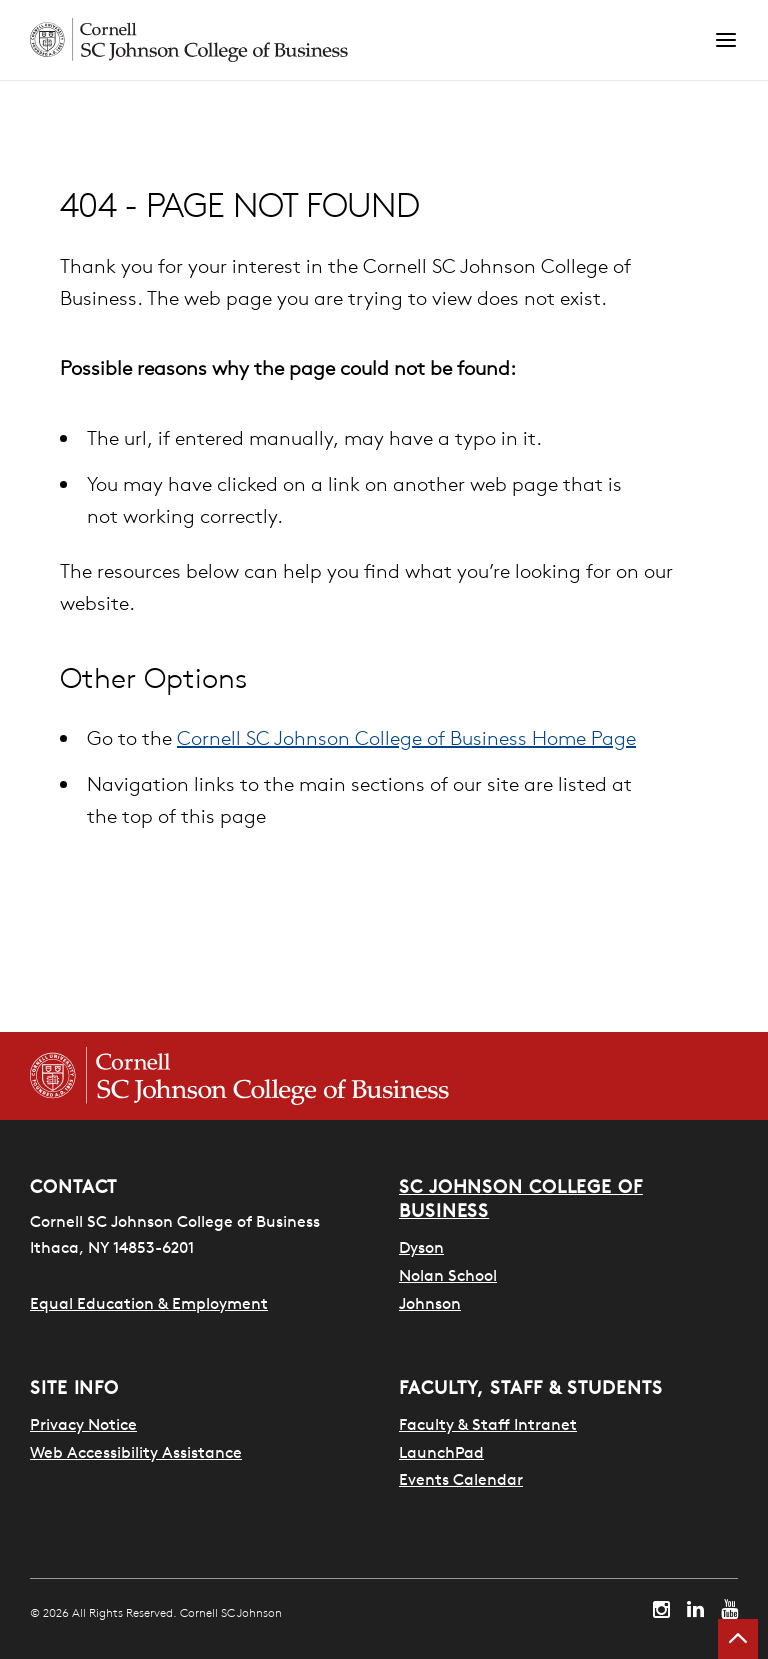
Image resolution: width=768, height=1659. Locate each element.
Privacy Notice (83, 1424)
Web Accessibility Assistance (136, 1452)
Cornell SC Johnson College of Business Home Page (406, 737)
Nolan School (448, 1275)
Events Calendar (461, 1479)
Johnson (430, 1303)
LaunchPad (441, 1452)
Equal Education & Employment (149, 1303)
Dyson (421, 1247)
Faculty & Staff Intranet (488, 1424)
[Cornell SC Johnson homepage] (372, 40)
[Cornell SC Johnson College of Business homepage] (239, 1076)
